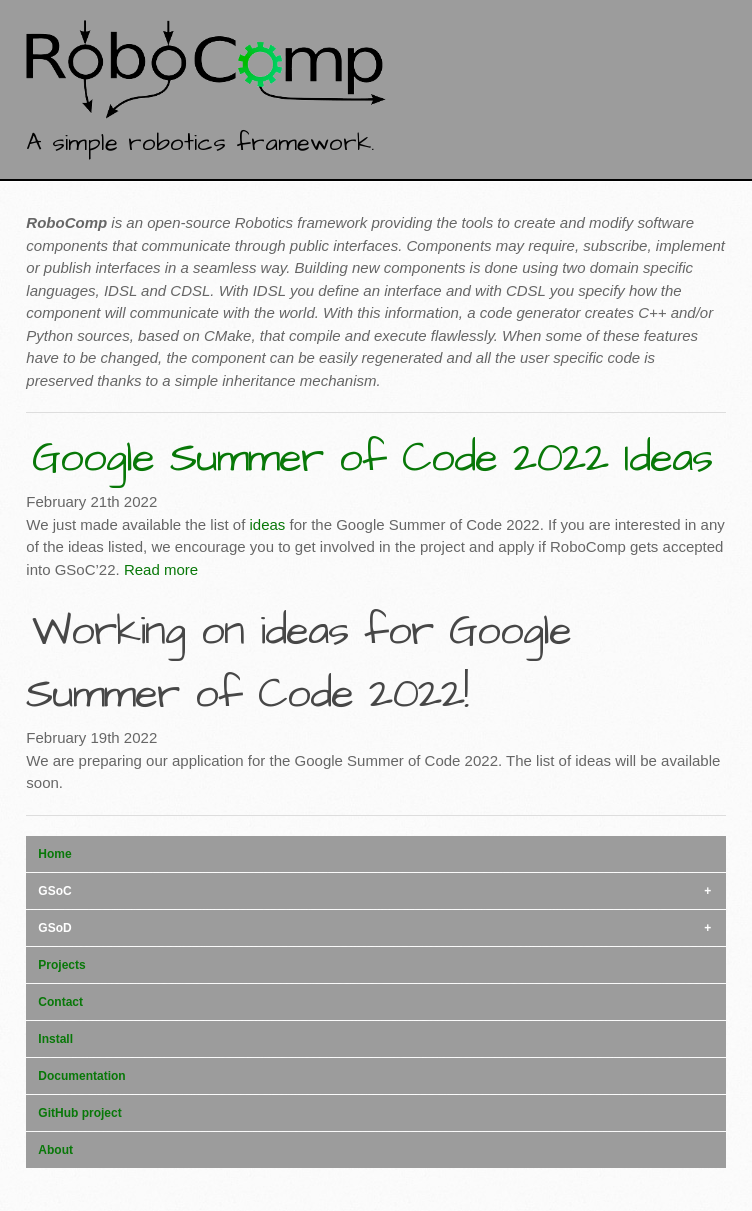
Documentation (81, 1076)
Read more (161, 569)
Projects (61, 965)
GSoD (54, 928)
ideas (267, 524)
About (55, 1150)
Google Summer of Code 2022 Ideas (372, 459)
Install (55, 1039)
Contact (60, 1002)
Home (54, 854)
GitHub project (79, 1113)
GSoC (54, 891)
